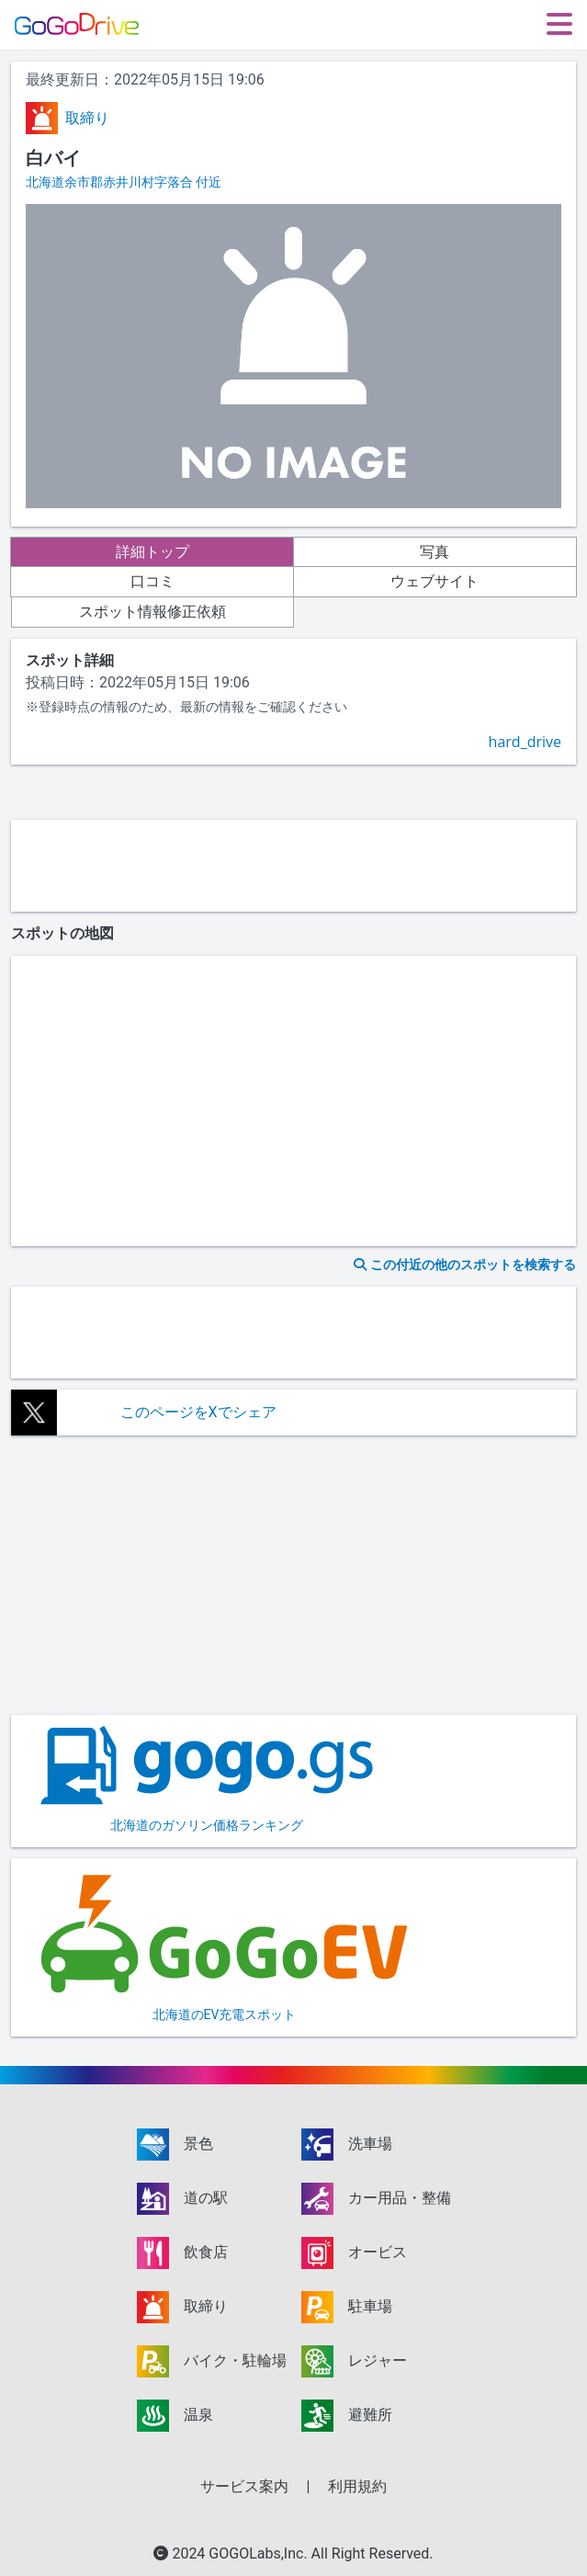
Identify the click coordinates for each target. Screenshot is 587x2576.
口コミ (152, 581)
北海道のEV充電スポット (224, 1945)
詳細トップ (152, 552)
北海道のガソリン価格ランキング (206, 1779)
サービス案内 (244, 2486)
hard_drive (525, 742)
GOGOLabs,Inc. (259, 2553)
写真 (434, 552)
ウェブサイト (434, 581)
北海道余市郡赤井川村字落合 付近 (123, 182)
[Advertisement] (293, 866)
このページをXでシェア (198, 1412)
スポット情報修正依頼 (152, 611)
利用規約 (357, 2486)
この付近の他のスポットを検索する (465, 1264)
